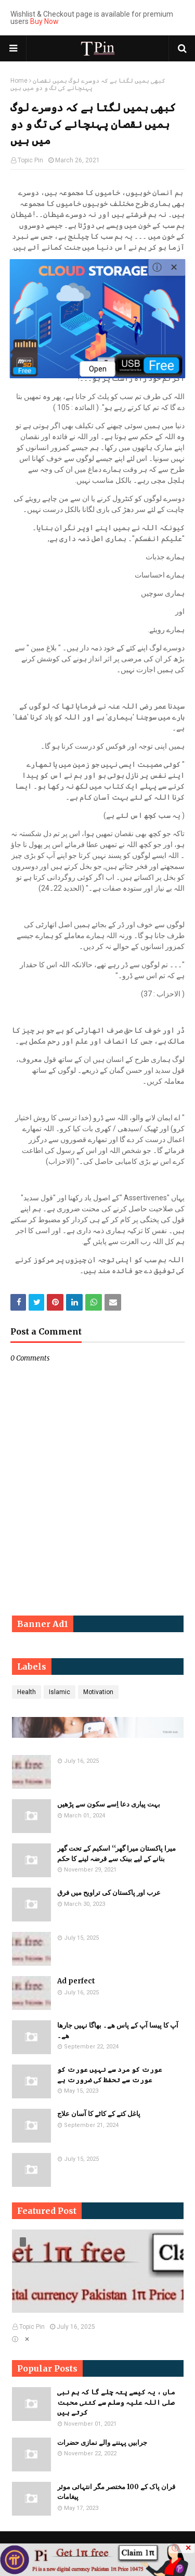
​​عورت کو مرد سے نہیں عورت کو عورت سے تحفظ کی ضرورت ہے (109, 2074)
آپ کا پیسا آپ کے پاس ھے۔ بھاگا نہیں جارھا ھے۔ (117, 2030)
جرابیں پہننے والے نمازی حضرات (102, 2442)
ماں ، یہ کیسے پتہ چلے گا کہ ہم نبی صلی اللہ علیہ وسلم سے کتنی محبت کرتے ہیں (116, 2402)
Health (26, 1692)
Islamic (59, 1692)
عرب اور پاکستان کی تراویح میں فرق (109, 1892)
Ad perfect (76, 1981)
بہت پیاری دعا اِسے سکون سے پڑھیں (108, 1804)
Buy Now (44, 21)
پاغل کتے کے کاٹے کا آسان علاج (98, 2113)
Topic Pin (30, 160)
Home (19, 80)
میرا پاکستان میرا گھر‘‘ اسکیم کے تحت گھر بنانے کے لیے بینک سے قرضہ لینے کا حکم (116, 1853)
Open (98, 369)
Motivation (98, 1692)
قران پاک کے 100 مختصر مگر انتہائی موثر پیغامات (116, 2492)
